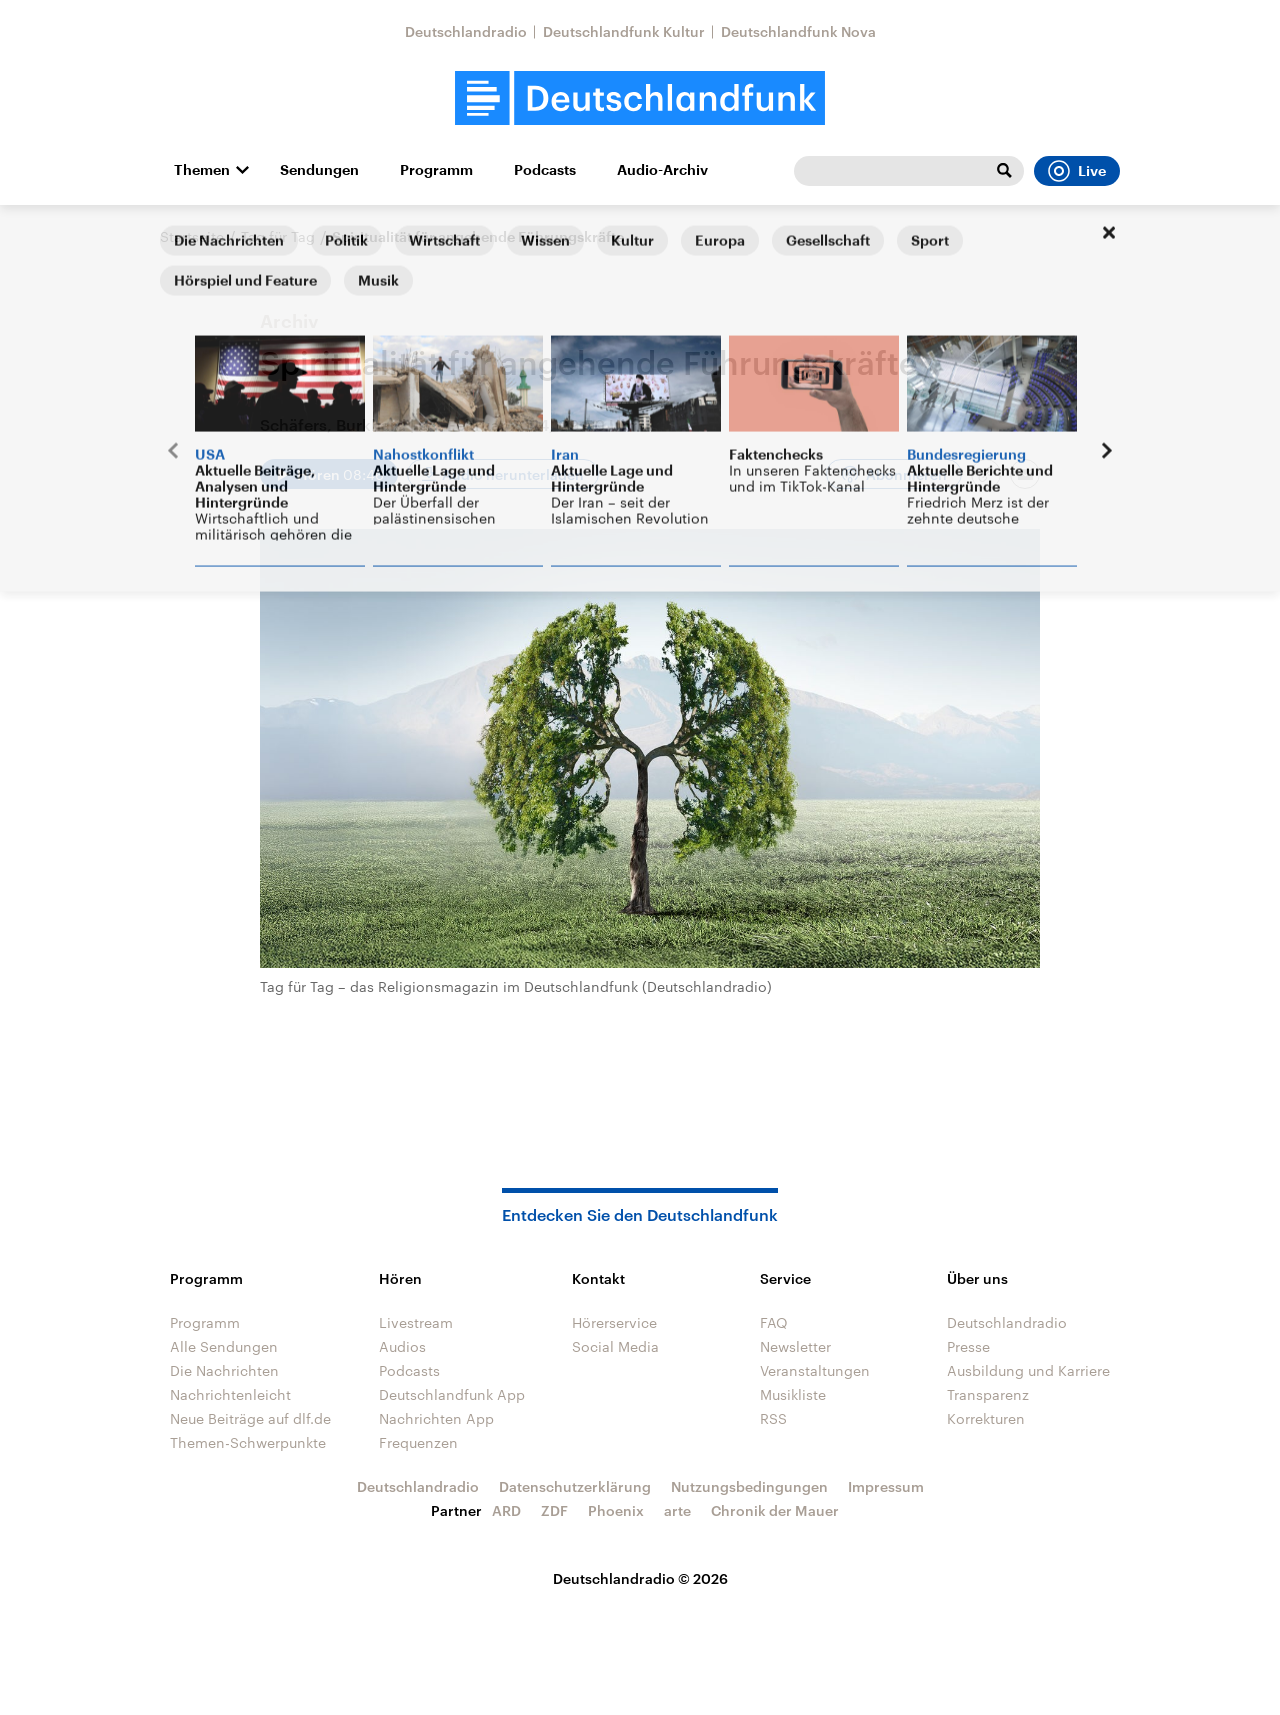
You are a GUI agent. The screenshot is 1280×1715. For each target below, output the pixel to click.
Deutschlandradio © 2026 (640, 1578)
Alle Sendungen (224, 1346)
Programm (436, 170)
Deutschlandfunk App (452, 1394)
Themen (202, 170)
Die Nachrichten (224, 1370)
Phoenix (616, 1510)
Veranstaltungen (815, 1370)
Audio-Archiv (662, 170)
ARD (506, 1510)
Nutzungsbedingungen (749, 1486)
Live (1077, 171)
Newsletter (795, 1346)
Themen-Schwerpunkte (248, 1442)
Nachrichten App (436, 1418)
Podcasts (545, 170)
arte (677, 1510)
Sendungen (319, 170)
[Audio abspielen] (329, 474)
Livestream (416, 1322)
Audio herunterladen (513, 474)
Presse (968, 1346)
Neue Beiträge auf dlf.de (250, 1418)
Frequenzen (418, 1442)
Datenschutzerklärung (575, 1486)
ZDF (554, 1510)
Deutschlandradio (466, 31)
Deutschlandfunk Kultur (624, 31)
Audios (402, 1346)
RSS (773, 1418)
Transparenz (988, 1394)
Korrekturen (986, 1418)
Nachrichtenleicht (230, 1394)
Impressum (886, 1486)
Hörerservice (614, 1322)
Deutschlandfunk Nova (798, 31)
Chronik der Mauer (775, 1510)
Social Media (615, 1346)
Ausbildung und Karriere (1028, 1370)
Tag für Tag (278, 236)
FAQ (774, 1322)
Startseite (192, 236)
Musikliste (793, 1394)
